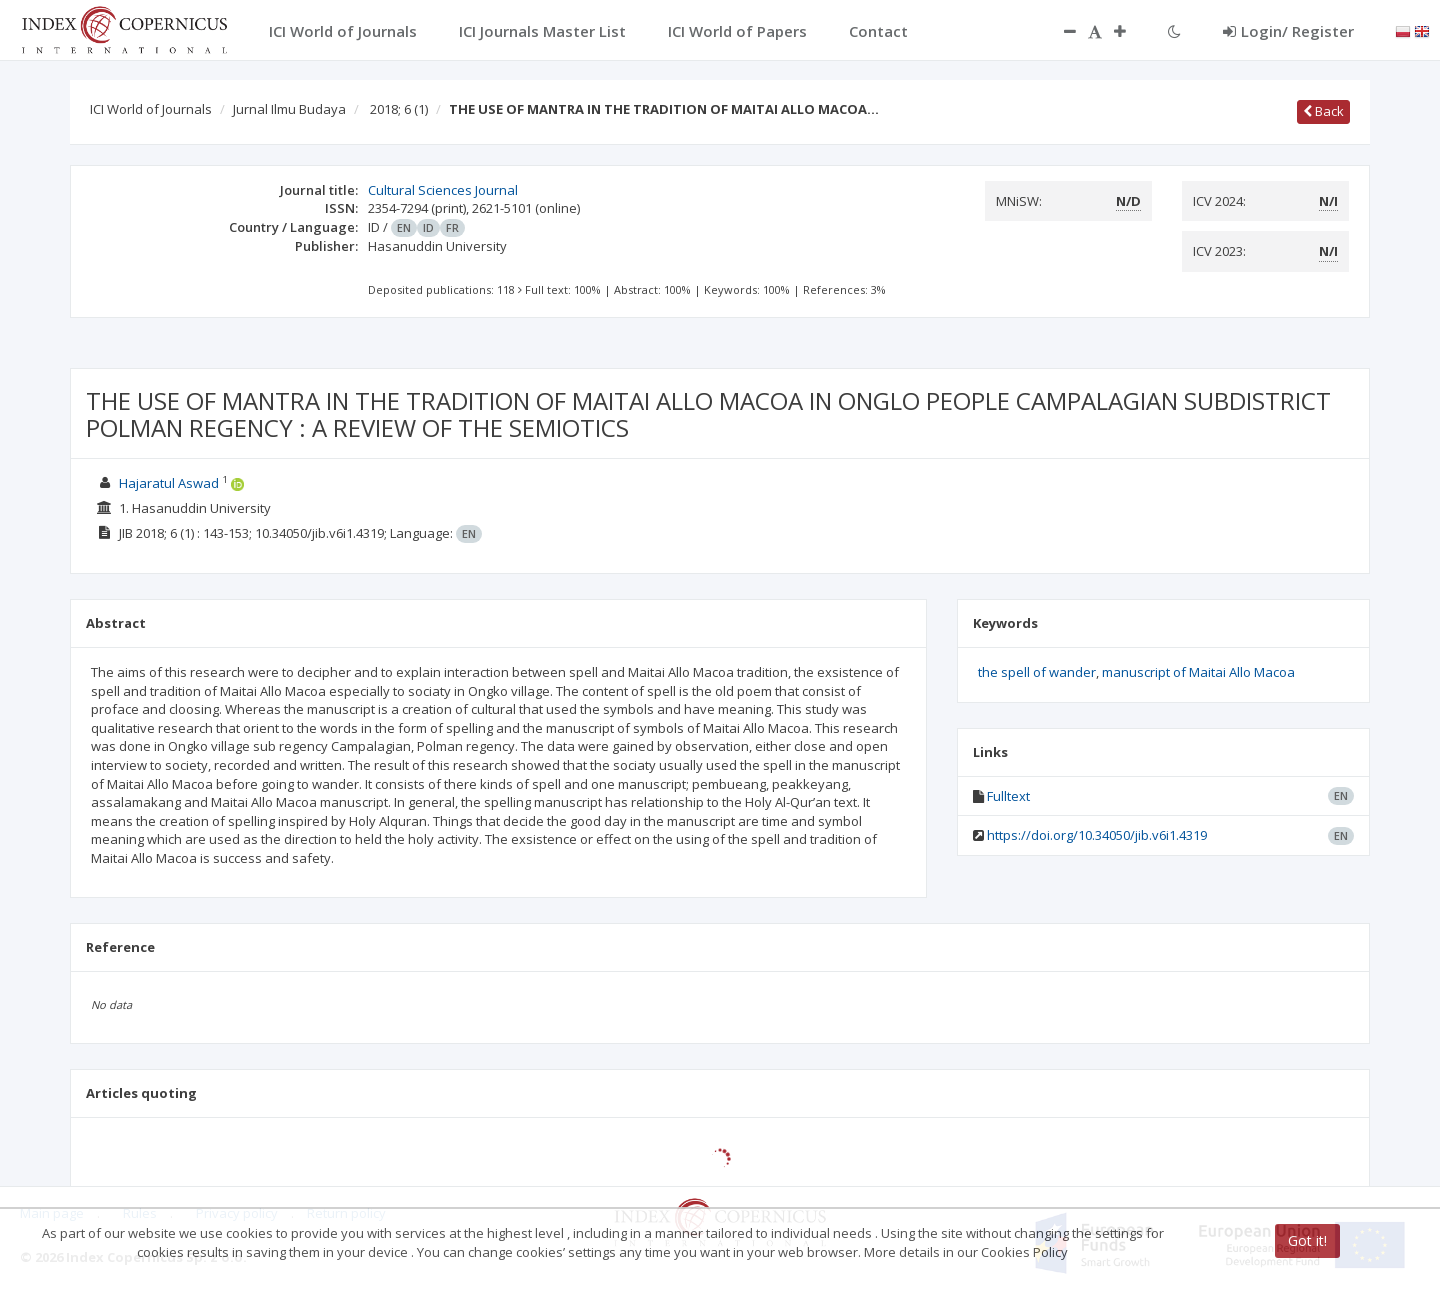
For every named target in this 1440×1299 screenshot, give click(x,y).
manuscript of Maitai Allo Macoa (1198, 672)
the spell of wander (1037, 672)
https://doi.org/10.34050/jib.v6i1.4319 (1097, 835)
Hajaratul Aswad (169, 483)
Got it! (1307, 1240)
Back (1323, 111)
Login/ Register (1288, 31)
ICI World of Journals (151, 109)
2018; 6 (399, 109)
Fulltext (1008, 796)
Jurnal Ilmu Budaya (289, 109)
